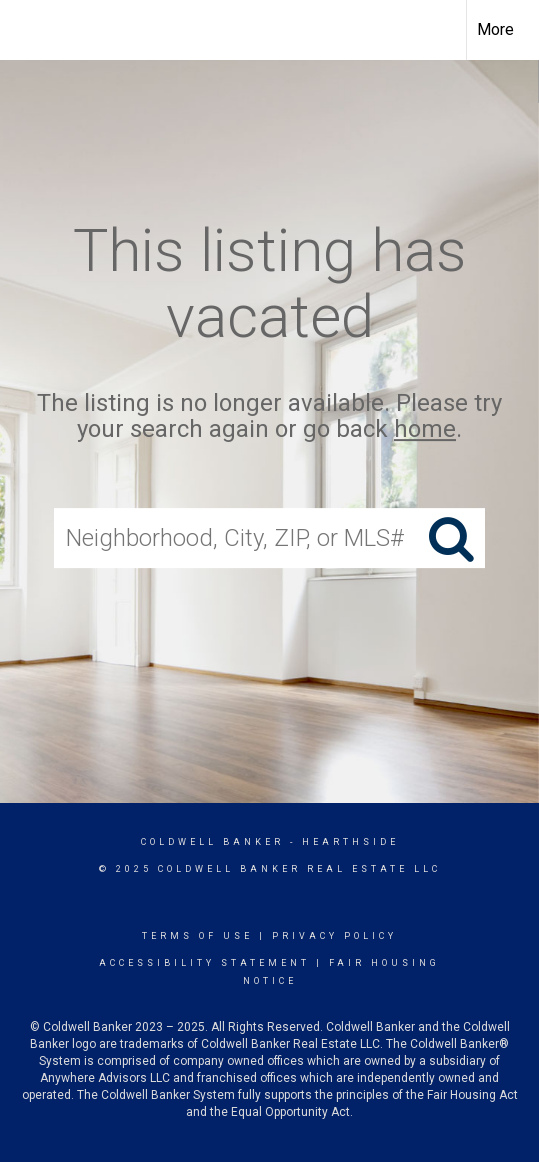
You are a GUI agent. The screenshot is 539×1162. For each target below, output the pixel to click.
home (425, 430)
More (495, 29)
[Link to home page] (33, 30)
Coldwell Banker (212, 842)
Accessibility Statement (204, 963)
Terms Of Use (197, 936)
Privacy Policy (334, 936)
